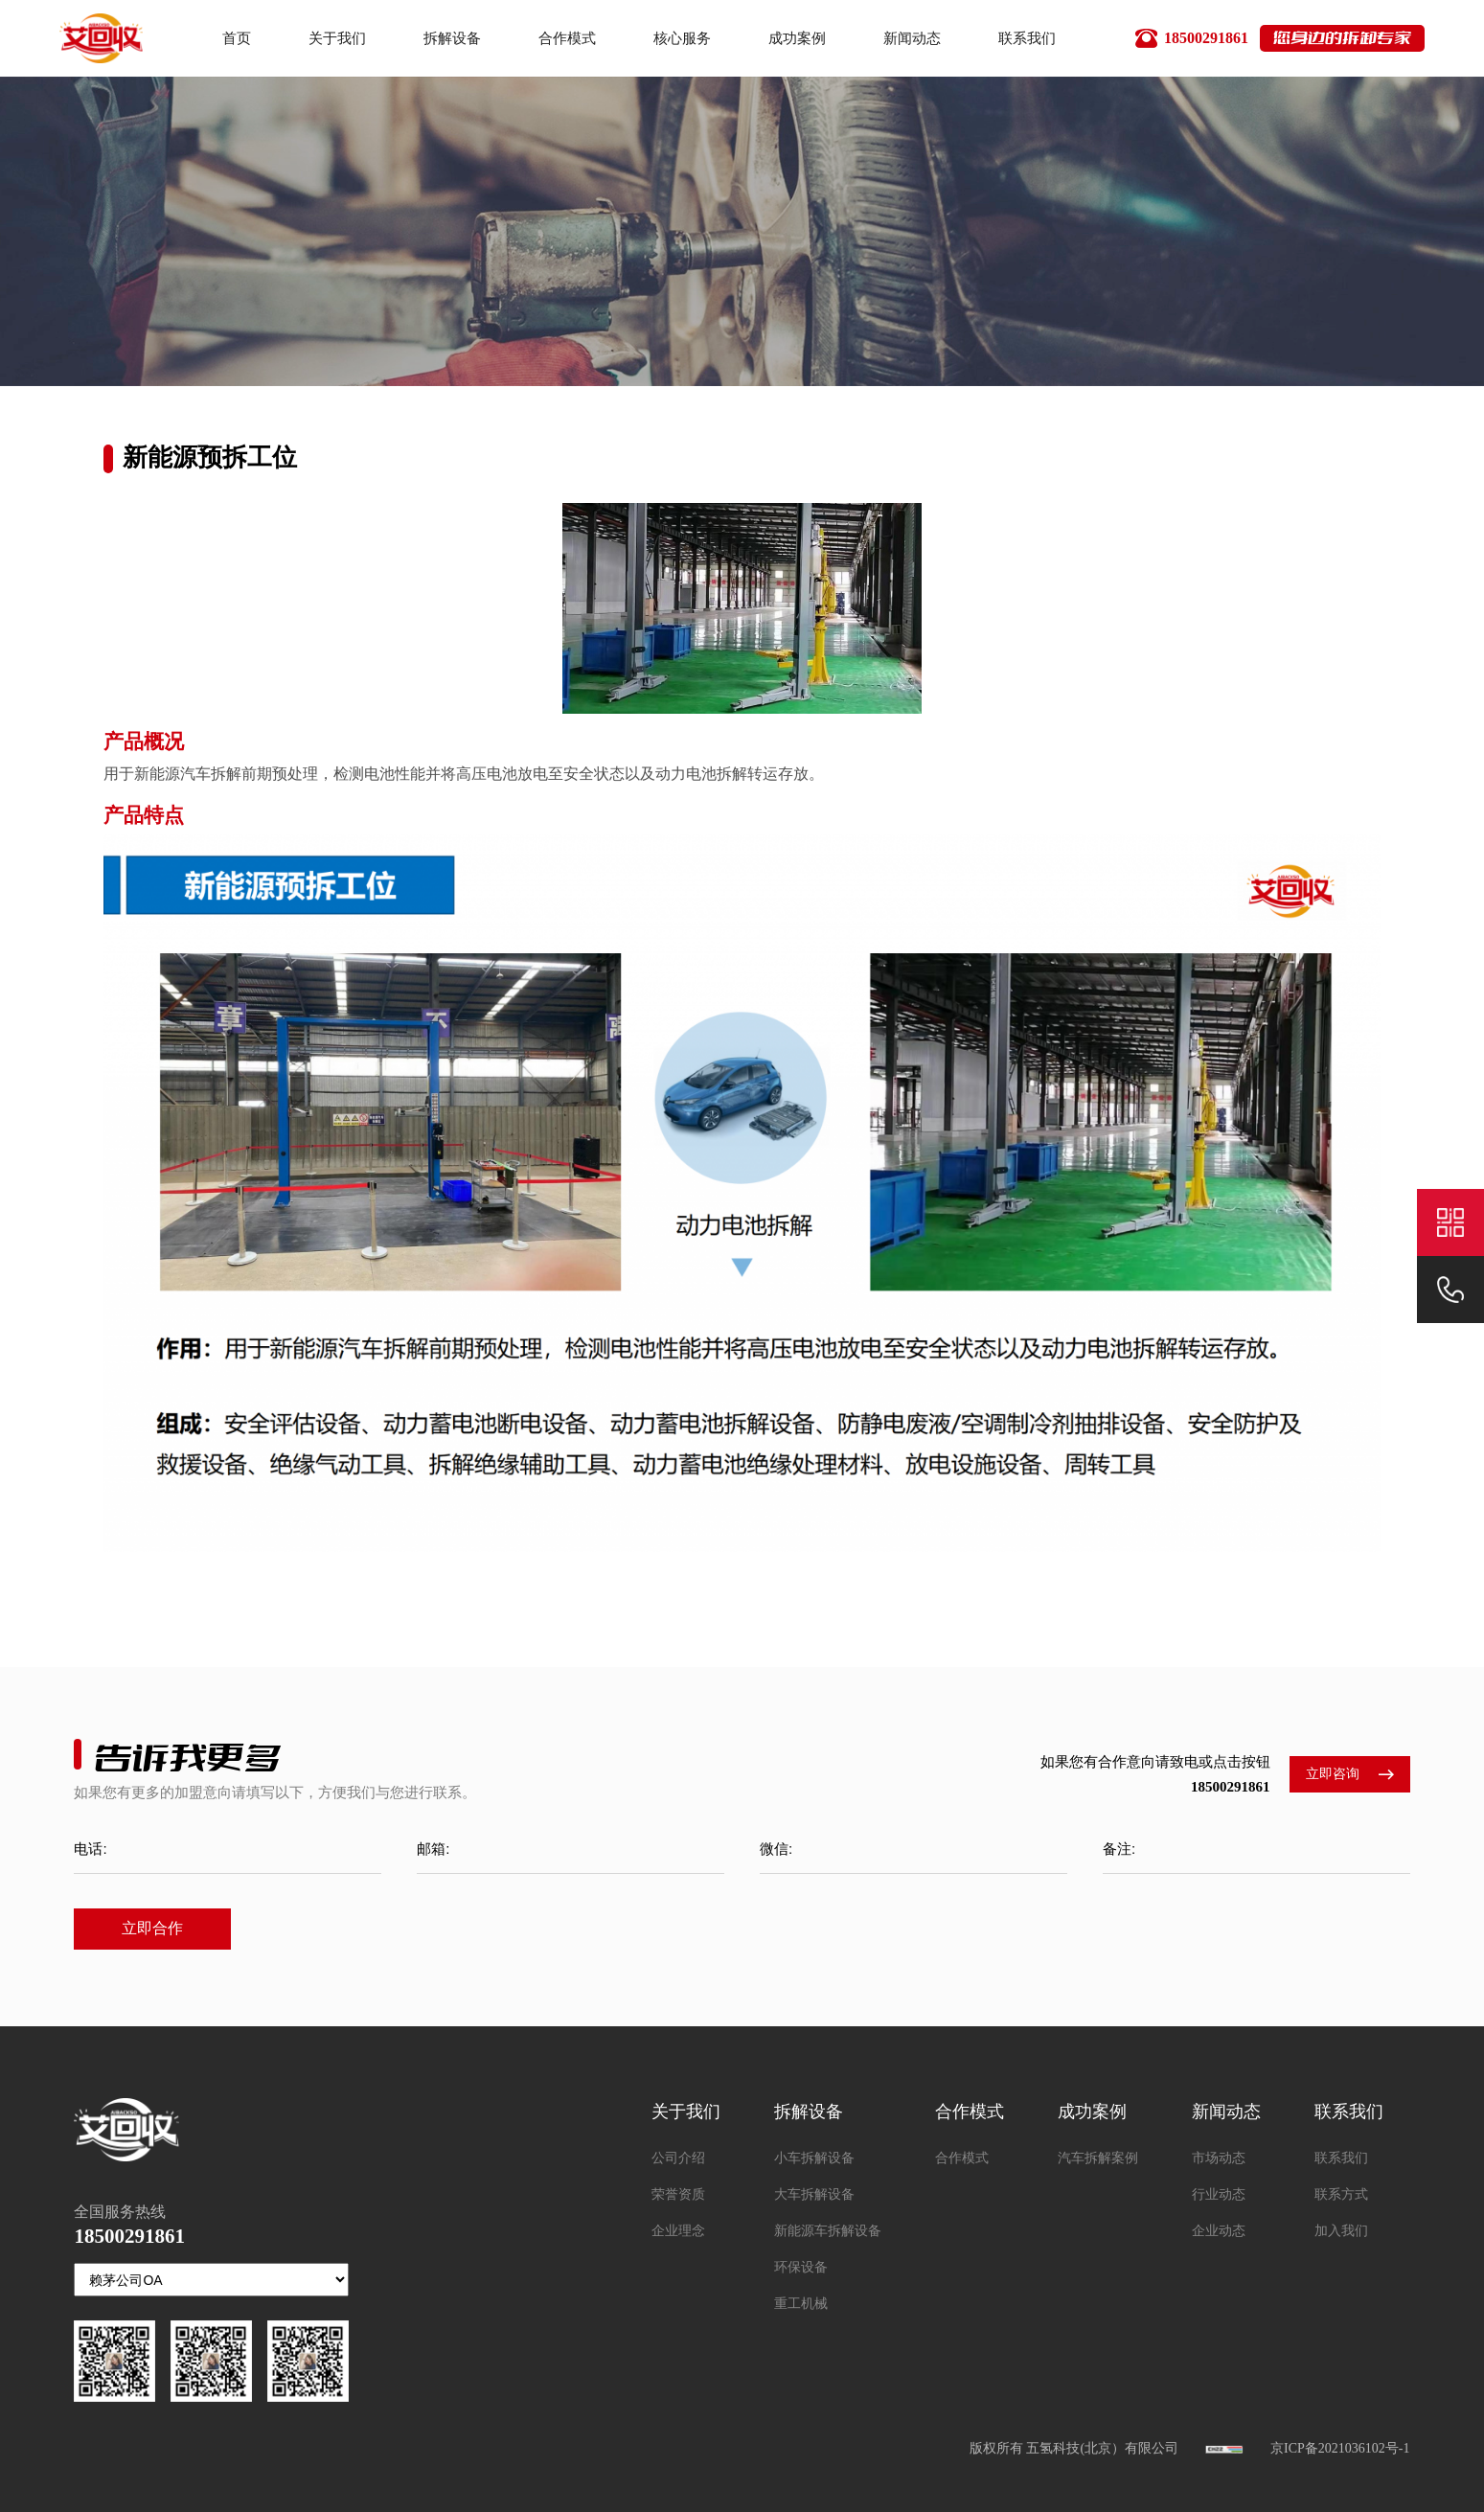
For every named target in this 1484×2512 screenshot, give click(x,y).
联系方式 (1341, 2194)
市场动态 (1218, 2158)
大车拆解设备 (814, 2194)
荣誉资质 (678, 2194)
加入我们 (1341, 2231)
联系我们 (1341, 2158)
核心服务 (682, 38)
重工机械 (801, 2303)
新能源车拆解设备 (827, 2231)
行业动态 (1218, 2194)
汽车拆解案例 (1098, 2158)
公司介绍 (678, 2158)
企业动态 (1218, 2231)
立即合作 (152, 1928)
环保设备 (801, 2267)
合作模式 (567, 38)
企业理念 (678, 2231)
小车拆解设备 (814, 2158)
